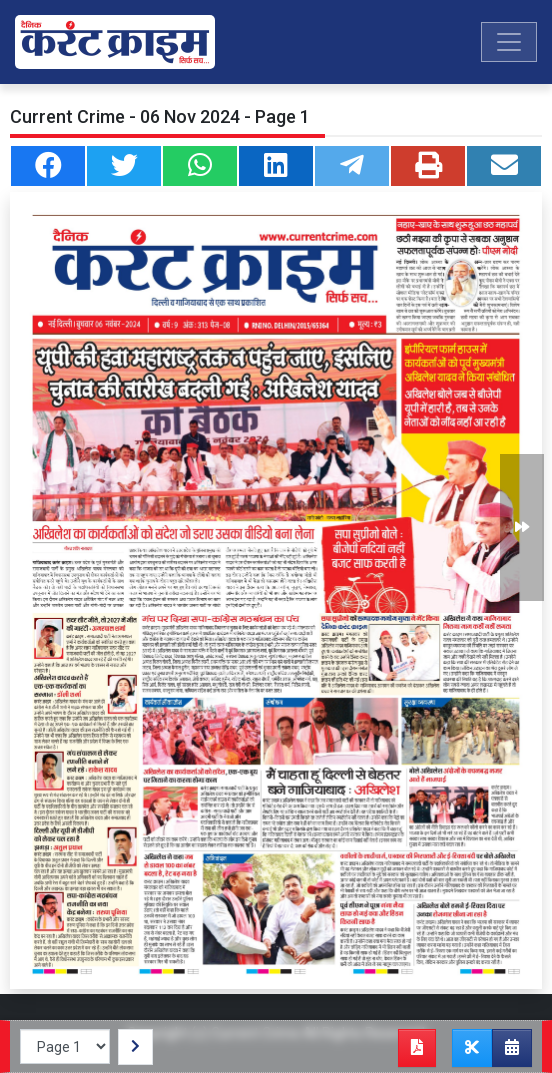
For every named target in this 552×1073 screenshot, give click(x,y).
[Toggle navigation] (509, 42)
